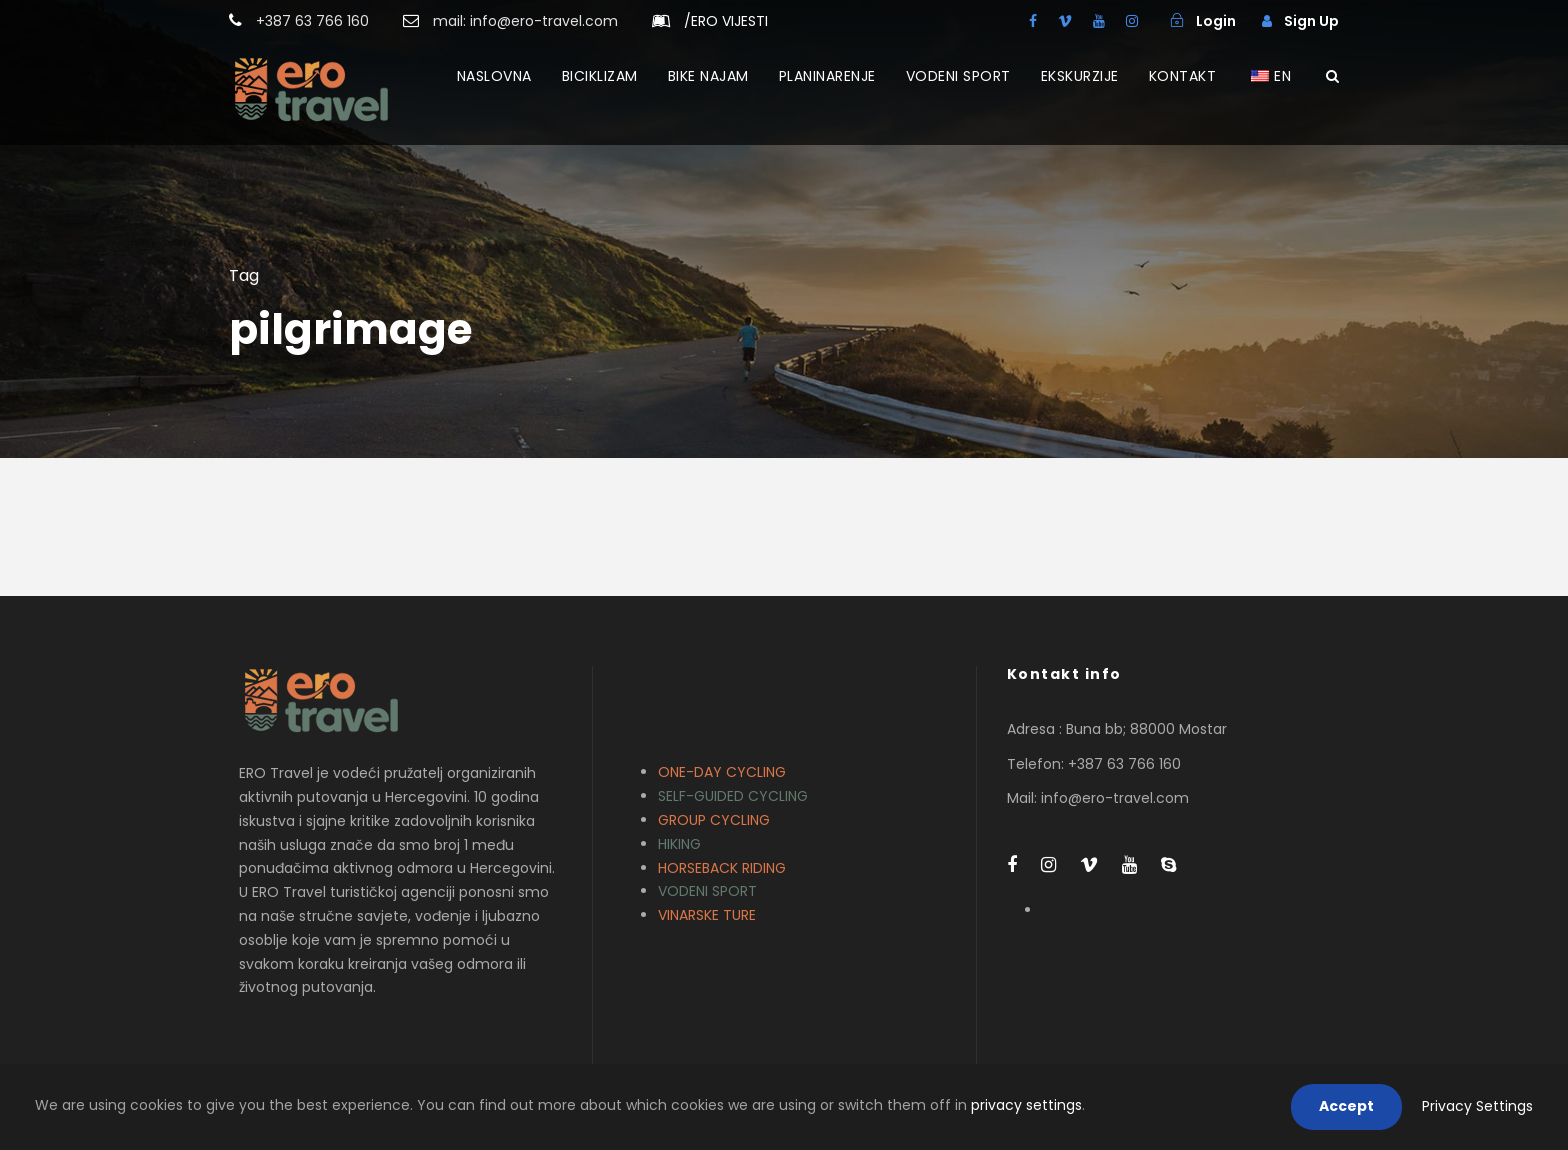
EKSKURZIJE (1080, 76)
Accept (1346, 1106)
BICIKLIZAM (600, 76)
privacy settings (1026, 1105)
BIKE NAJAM (708, 76)
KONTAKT (1183, 76)
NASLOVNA (494, 76)
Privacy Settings (1477, 1106)
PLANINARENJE (827, 76)
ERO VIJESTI (726, 21)
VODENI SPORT (958, 76)
